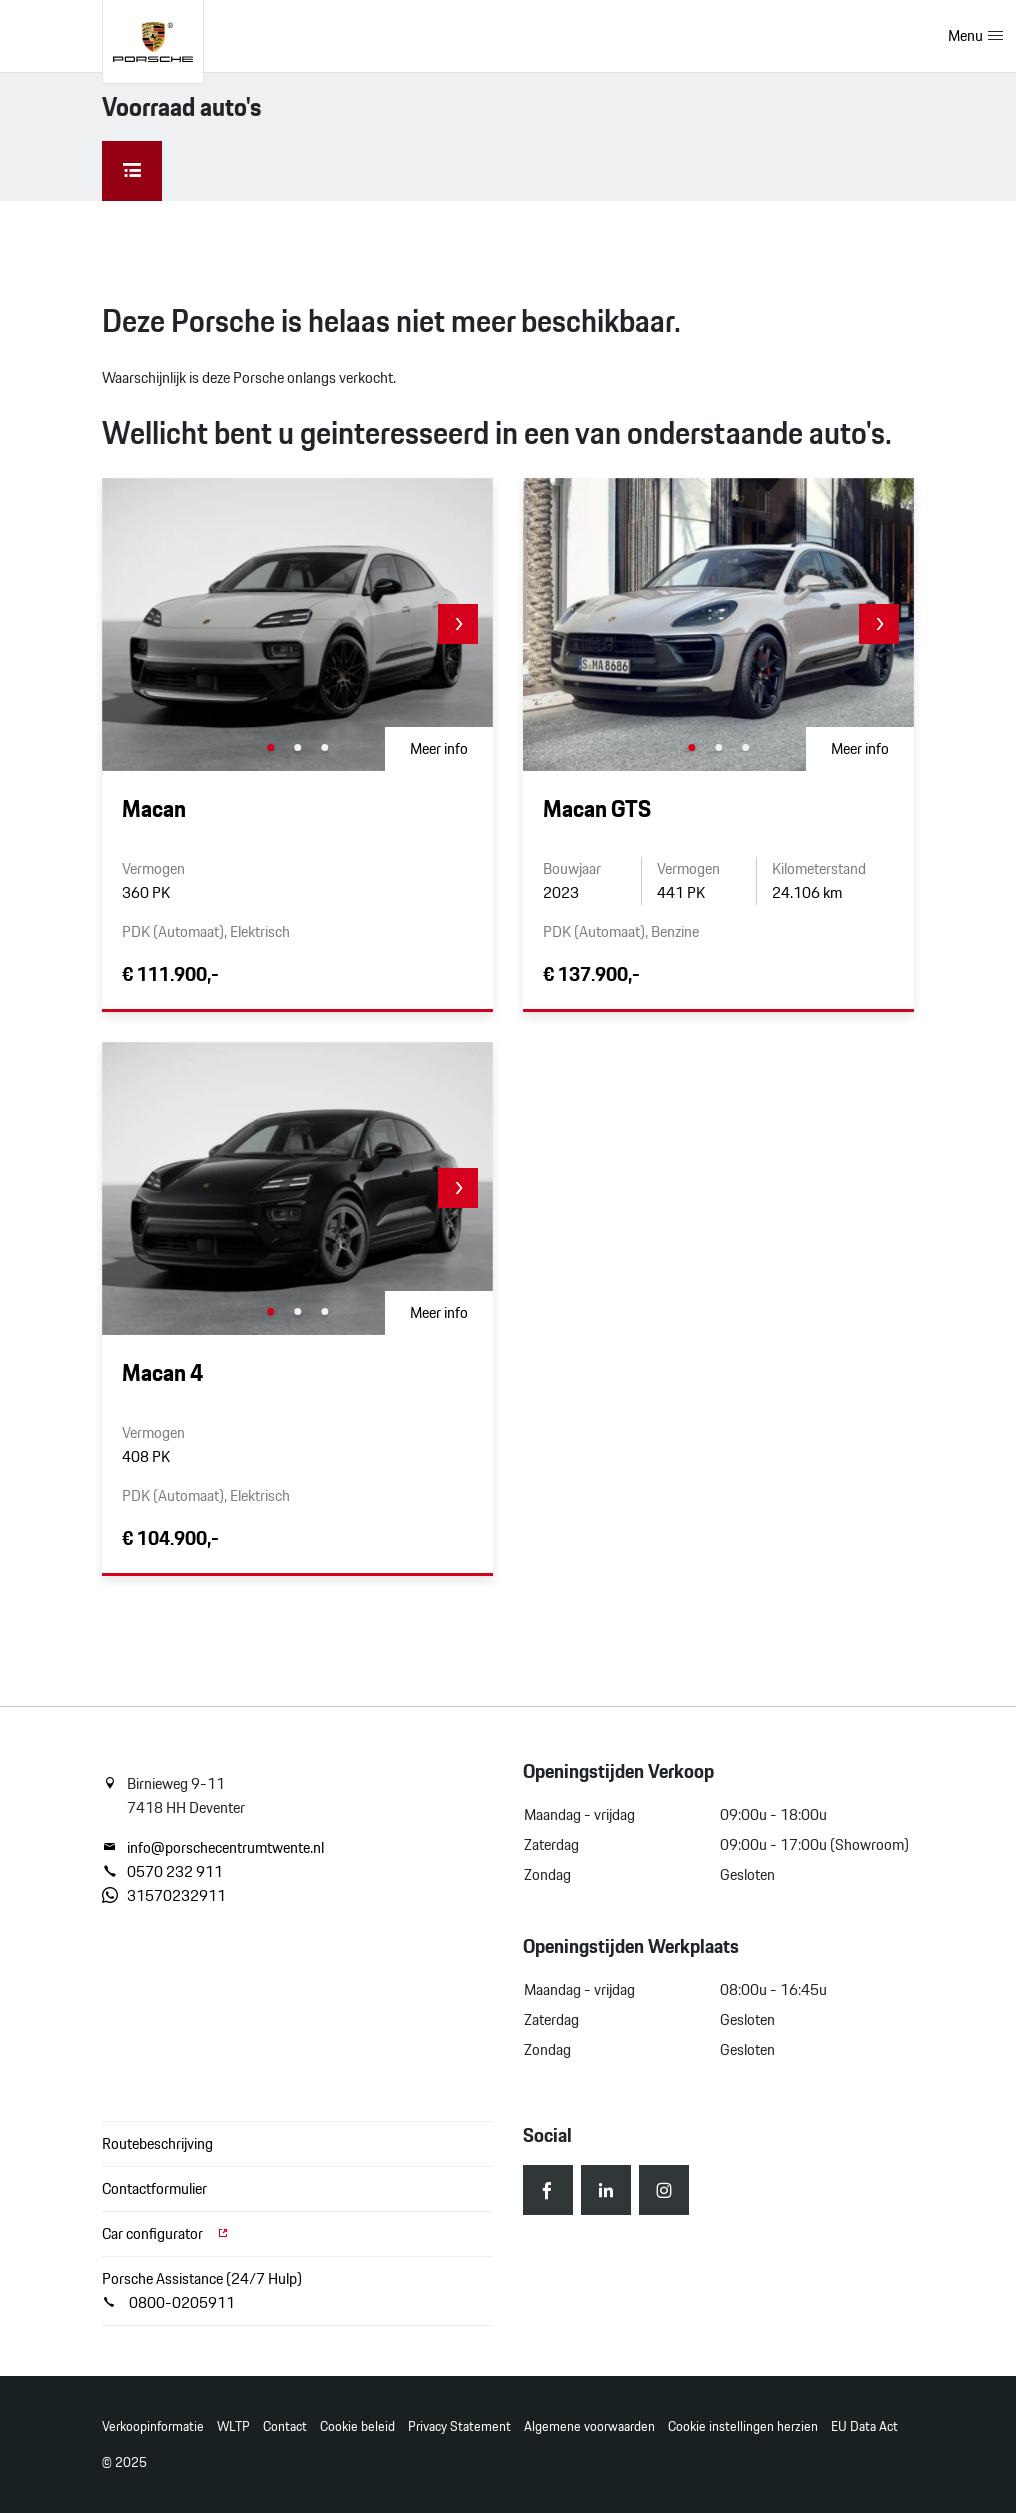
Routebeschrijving (157, 2143)
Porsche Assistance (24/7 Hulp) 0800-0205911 (202, 2290)
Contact (285, 2426)
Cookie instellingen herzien (743, 2426)
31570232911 (164, 1896)
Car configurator (166, 2233)
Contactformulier (154, 2188)
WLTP (233, 2426)
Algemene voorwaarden (589, 2426)
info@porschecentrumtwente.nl (213, 1848)
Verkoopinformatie (153, 2426)
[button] (458, 624)
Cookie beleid (357, 2426)
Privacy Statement (459, 2426)
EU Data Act (864, 2426)
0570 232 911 (162, 1872)
